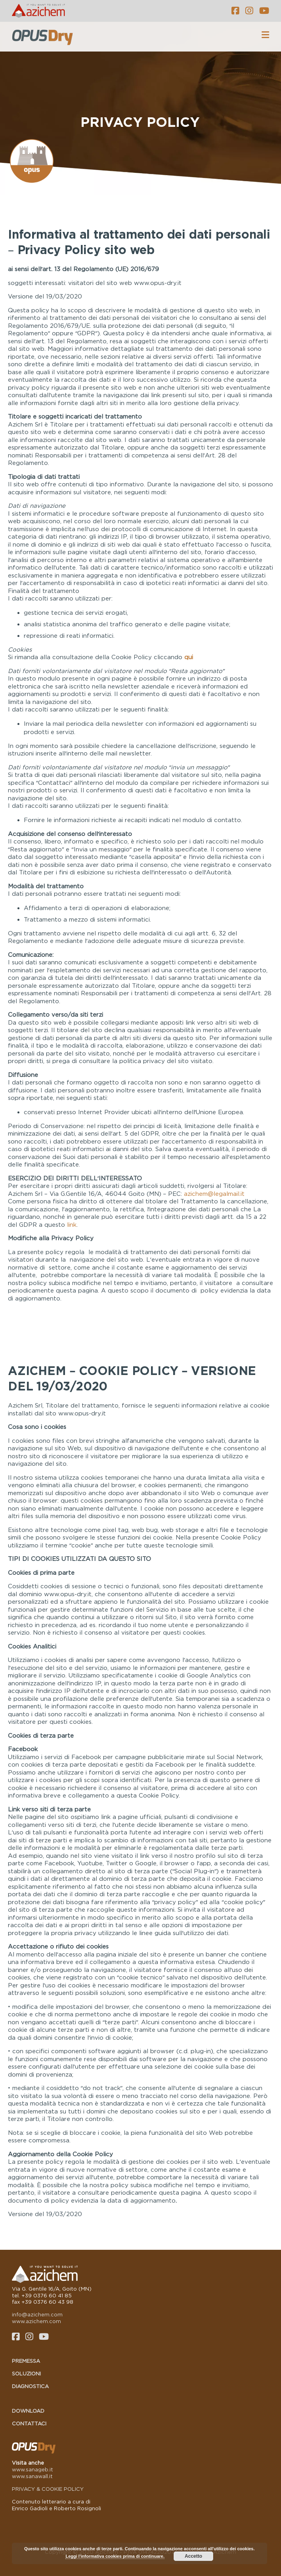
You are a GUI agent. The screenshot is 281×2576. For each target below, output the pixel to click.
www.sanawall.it (32, 2476)
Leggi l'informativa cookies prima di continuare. (114, 2556)
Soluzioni (26, 2373)
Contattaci (29, 2423)
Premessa (26, 2361)
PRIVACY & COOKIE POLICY (48, 2489)
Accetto (193, 2556)
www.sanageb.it (32, 2469)
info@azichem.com (37, 2314)
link (71, 1224)
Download (28, 2410)
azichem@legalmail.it (214, 1193)
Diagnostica (30, 2386)
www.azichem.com (36, 2321)
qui (188, 657)
